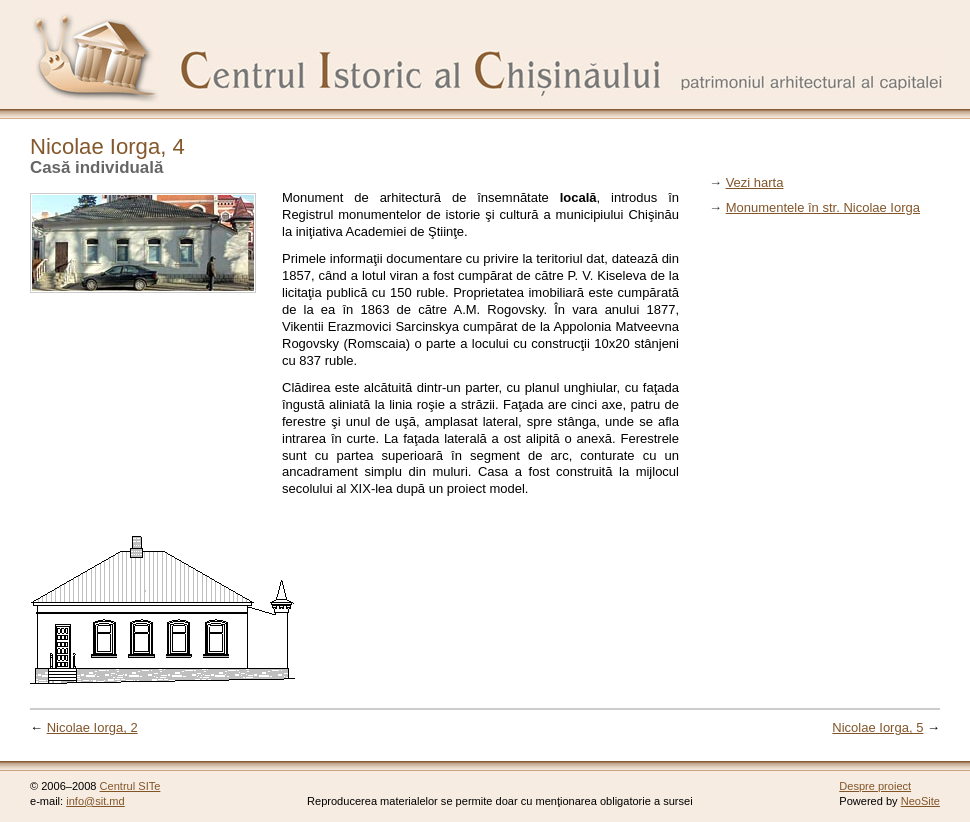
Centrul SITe (130, 786)
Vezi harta (755, 182)
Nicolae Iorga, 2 (92, 727)
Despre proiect (875, 786)
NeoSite (920, 801)
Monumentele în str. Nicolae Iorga (823, 207)
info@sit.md (95, 801)
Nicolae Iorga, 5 (877, 727)
